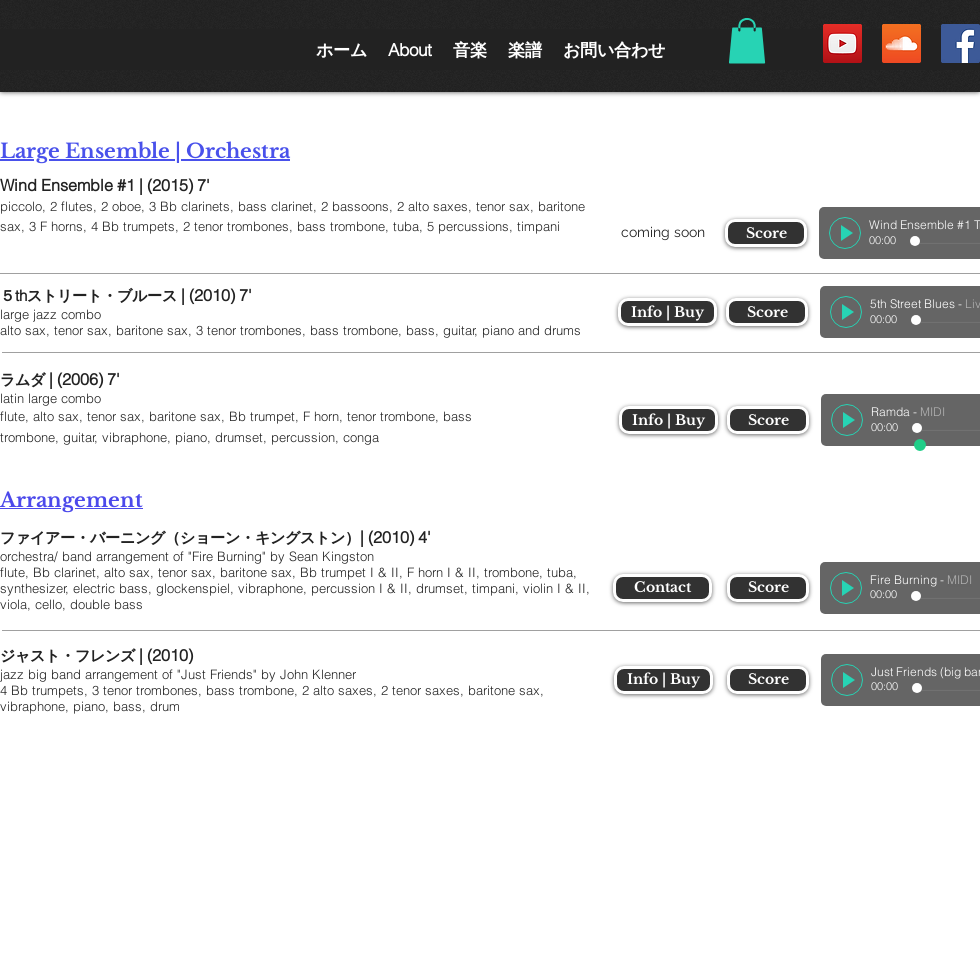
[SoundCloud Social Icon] (901, 43)
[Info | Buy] (667, 312)
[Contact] (662, 588)
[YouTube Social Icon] (842, 43)
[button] (409, 49)
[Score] (766, 233)
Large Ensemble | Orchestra (145, 151)
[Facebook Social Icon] (960, 43)
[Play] (845, 233)
